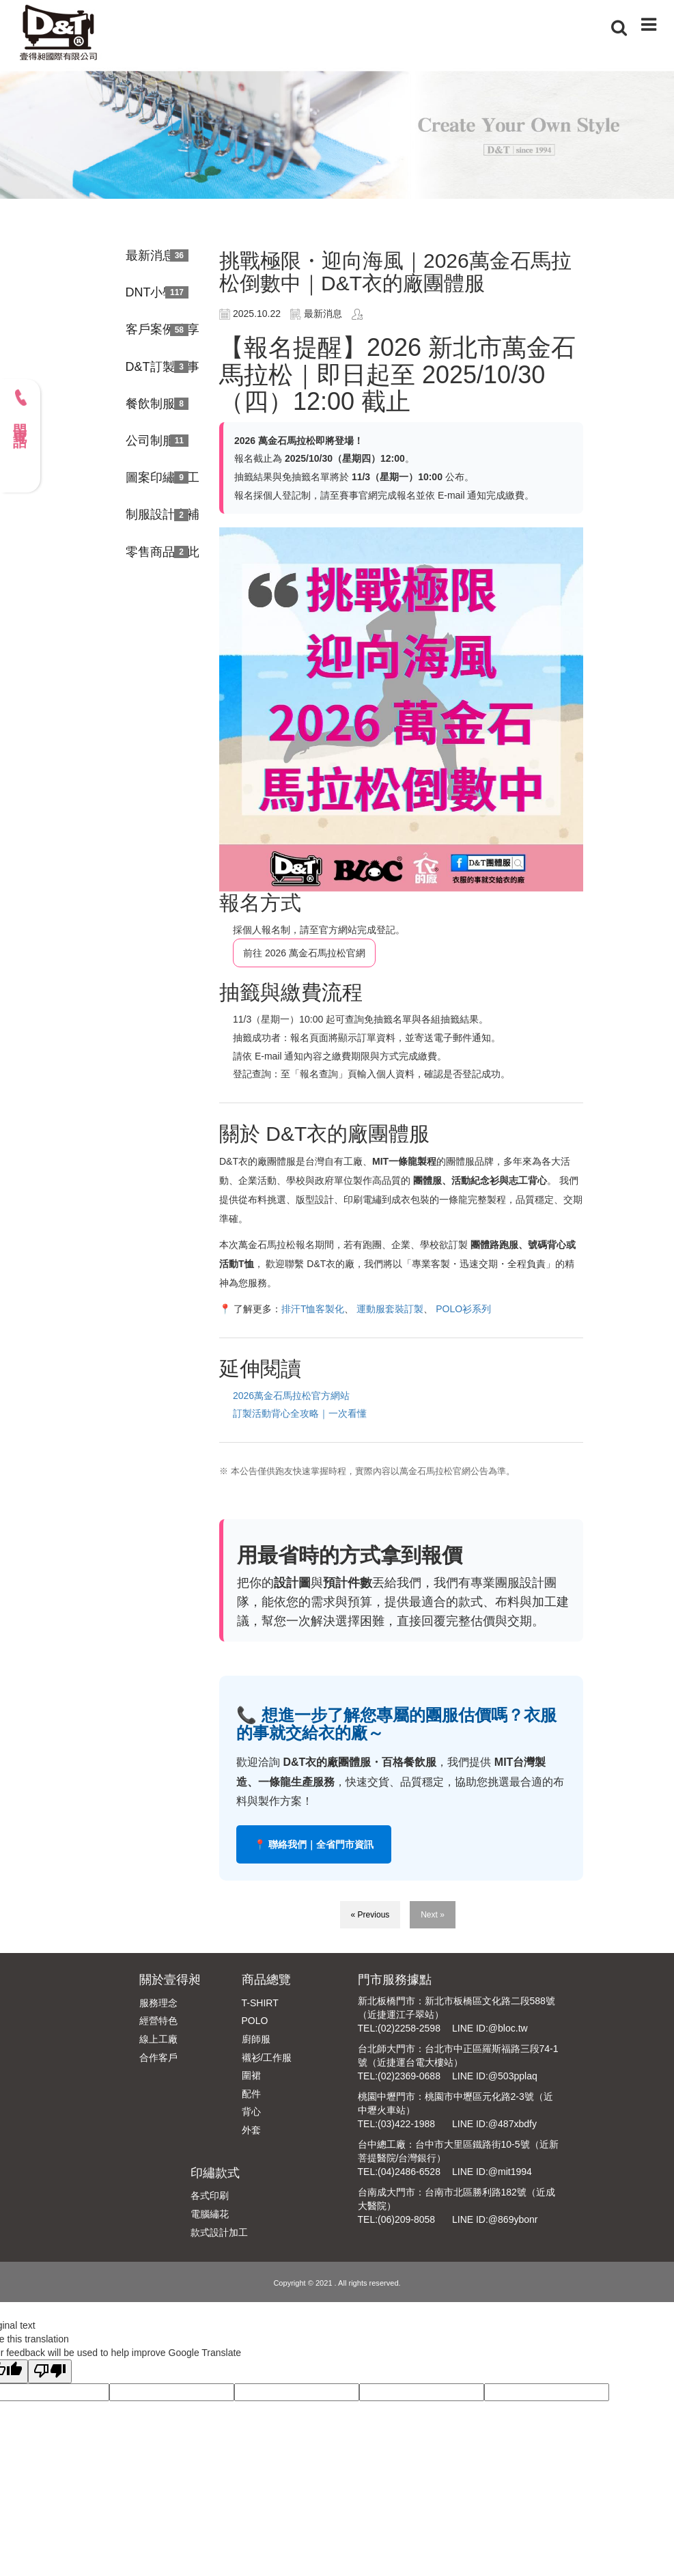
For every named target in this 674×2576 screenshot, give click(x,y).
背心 (251, 2111)
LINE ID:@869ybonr (495, 2219)
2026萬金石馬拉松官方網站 (291, 1395)
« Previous (370, 1915)
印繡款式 (215, 2173)
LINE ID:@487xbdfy (494, 2123)
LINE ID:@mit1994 (492, 2171)
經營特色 (158, 2020)
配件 (251, 2093)
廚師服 (256, 2039)
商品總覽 (266, 1979)
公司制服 (150, 440)
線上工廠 (158, 2039)
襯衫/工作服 (267, 2057)
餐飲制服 (150, 404)
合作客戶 (158, 2057)
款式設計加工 (219, 2232)
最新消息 (150, 255)
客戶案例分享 (162, 329)
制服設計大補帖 (162, 514)
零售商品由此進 (162, 552)
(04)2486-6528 (409, 2171)
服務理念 (158, 2002)
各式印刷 (210, 2195)
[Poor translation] (50, 2371)
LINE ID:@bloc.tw (490, 2028)
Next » (433, 1915)
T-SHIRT (260, 2002)
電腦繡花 (210, 2213)
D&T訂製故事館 (162, 367)
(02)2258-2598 (409, 2028)
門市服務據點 (395, 1979)
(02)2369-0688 (409, 2076)
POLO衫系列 (463, 1308)
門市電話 (20, 407)
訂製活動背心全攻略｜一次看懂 (300, 1413)
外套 (251, 2129)
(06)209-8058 (406, 2219)
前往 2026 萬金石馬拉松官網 (304, 952)
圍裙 (251, 2075)
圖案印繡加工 (162, 477)
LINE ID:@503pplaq (494, 2076)
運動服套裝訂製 (389, 1308)
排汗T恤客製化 (313, 1308)
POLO (255, 2020)
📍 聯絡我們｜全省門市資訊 (314, 1844)
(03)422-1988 (406, 2123)
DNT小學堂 (157, 292)
